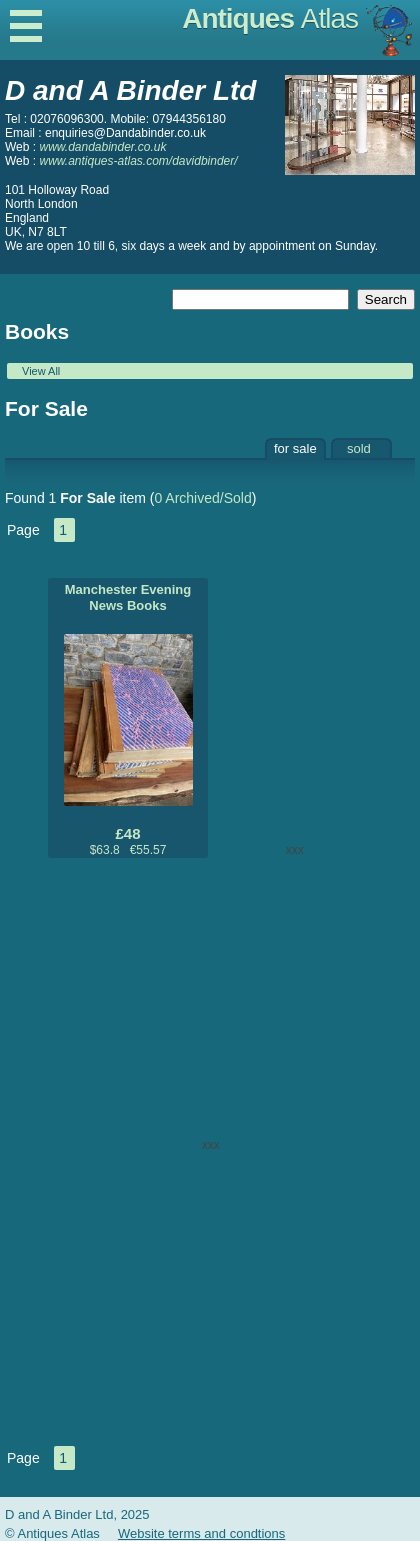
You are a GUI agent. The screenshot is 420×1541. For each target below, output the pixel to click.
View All (41, 371)
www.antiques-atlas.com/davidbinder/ (138, 161)
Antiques (270, 18)
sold (359, 448)
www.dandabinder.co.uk (102, 147)
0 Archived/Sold (202, 498)
